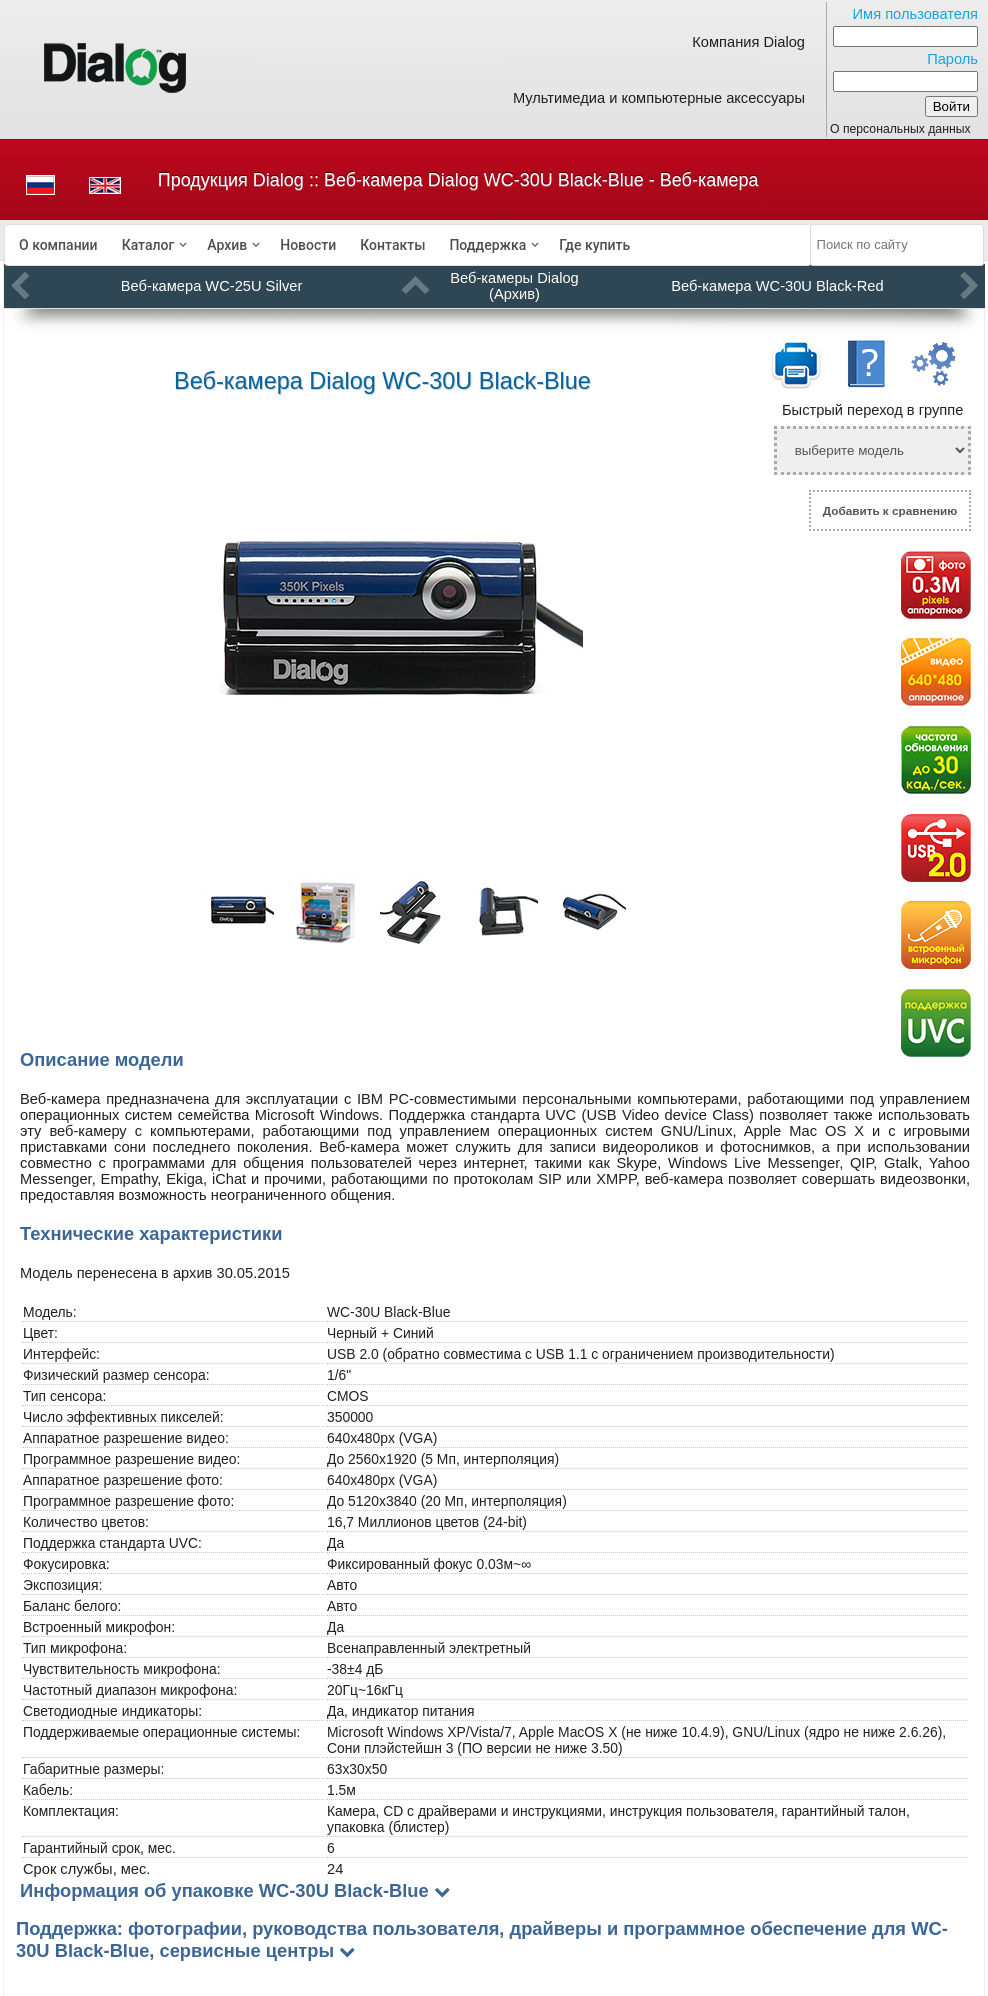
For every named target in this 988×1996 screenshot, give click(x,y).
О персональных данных (900, 129)
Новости (308, 245)
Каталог (148, 245)
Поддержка (487, 245)
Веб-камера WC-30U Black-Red (777, 286)
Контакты (392, 245)
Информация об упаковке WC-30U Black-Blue (224, 1890)
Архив (227, 245)
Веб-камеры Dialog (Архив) (514, 286)
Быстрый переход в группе (872, 410)
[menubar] (408, 245)
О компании (58, 245)
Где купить (594, 245)
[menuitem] (58, 245)
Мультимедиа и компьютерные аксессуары (659, 98)
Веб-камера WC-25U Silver (211, 286)
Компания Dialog (748, 42)
